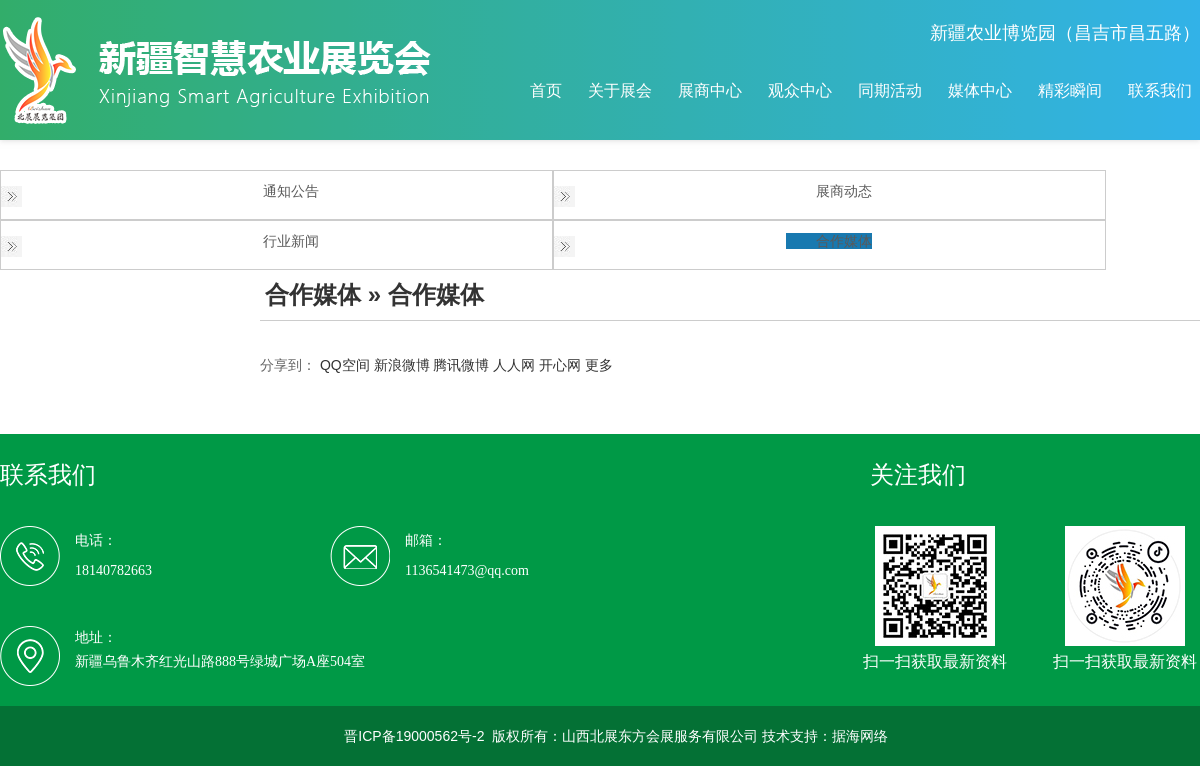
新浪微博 (402, 365)
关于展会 (620, 90)
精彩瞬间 (1070, 90)
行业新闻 (291, 241)
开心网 (560, 365)
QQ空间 (345, 365)
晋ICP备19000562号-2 (414, 736)
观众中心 (800, 90)
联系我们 (1160, 90)
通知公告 (291, 191)
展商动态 (844, 191)
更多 (599, 365)
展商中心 (710, 90)
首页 (546, 90)
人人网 (514, 365)
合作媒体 (844, 241)
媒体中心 (980, 90)
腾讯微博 (461, 365)
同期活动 (890, 90)
